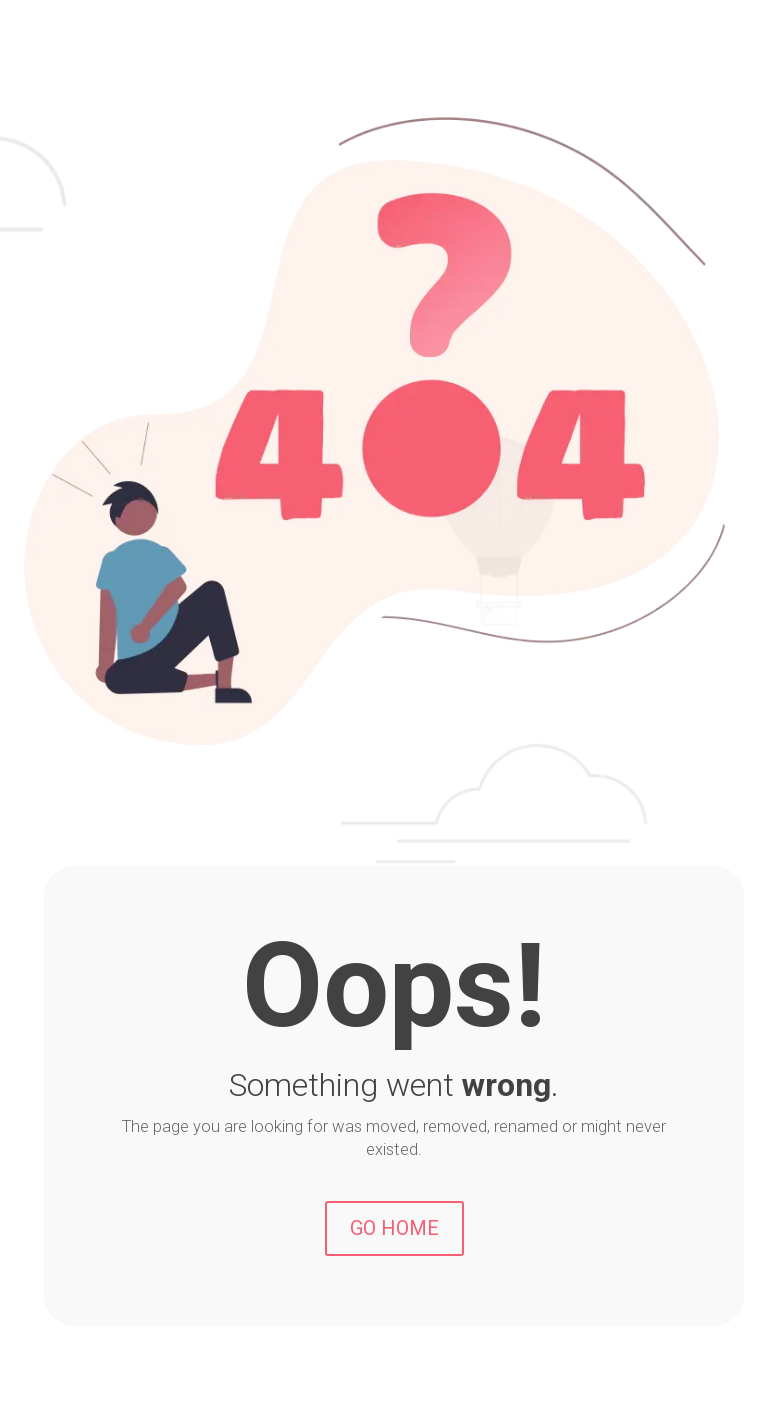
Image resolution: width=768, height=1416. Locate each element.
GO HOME (394, 1228)
